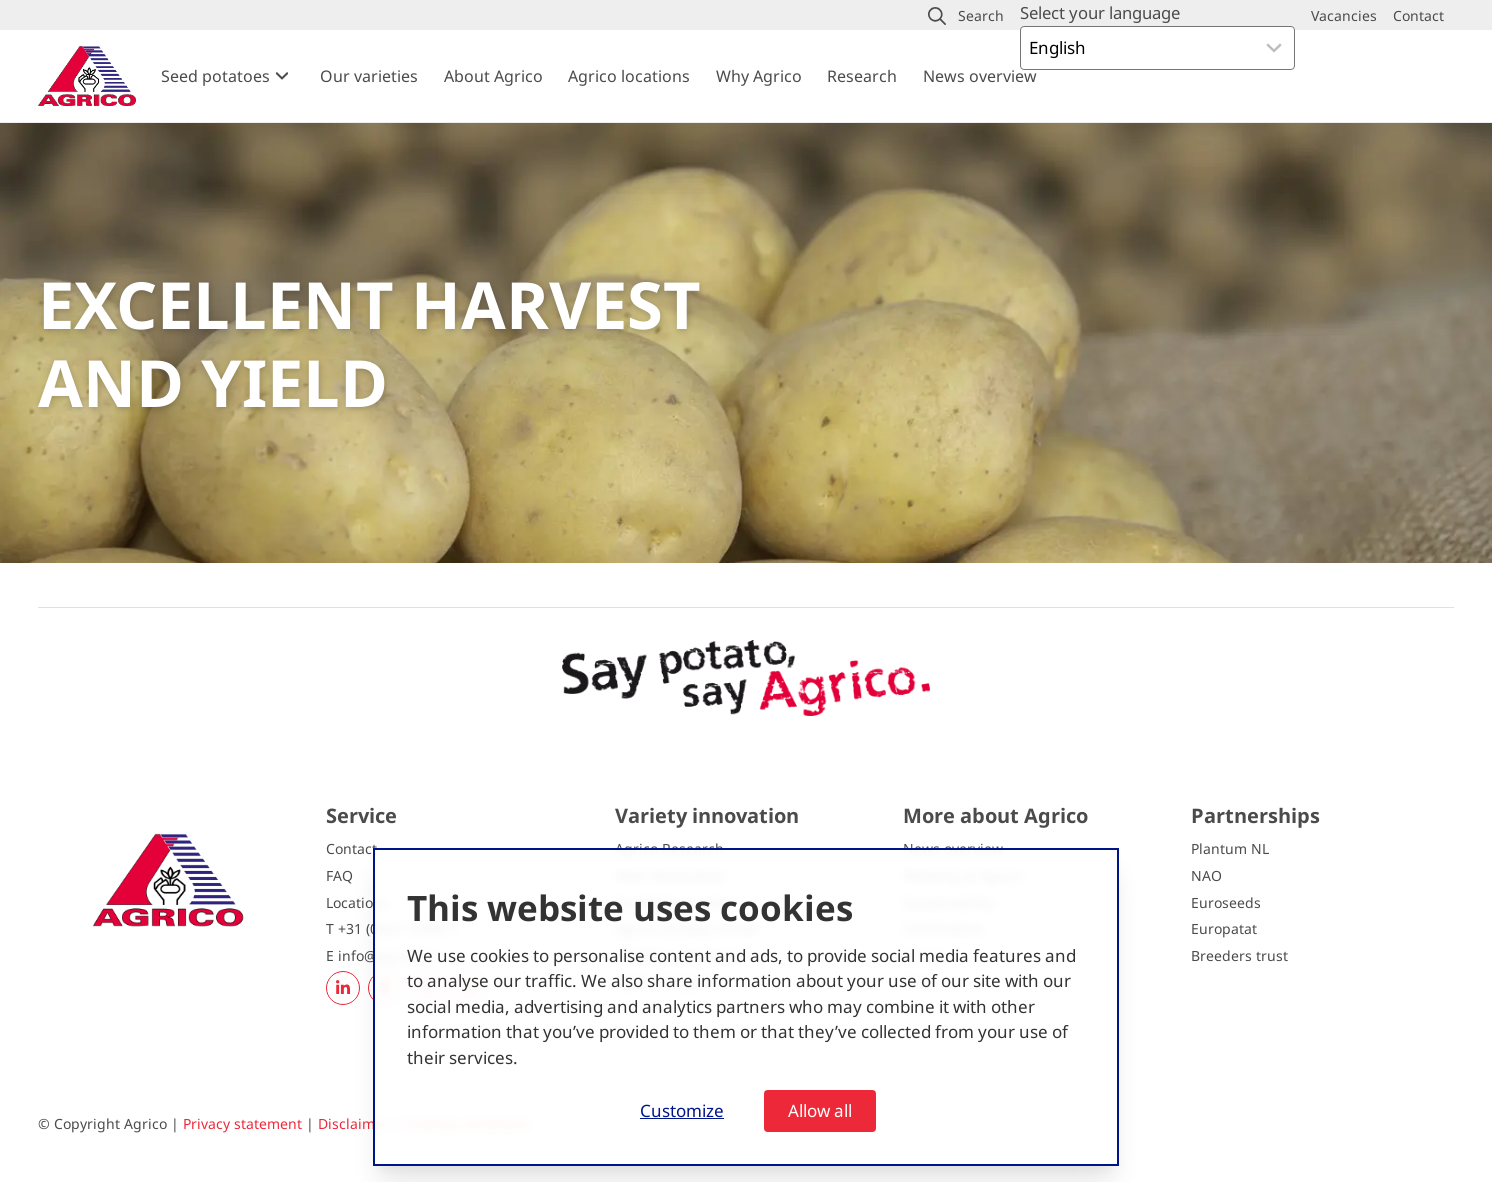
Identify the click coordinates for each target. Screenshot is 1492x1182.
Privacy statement (242, 1123)
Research (862, 76)
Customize (682, 1110)
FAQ (339, 875)
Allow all (820, 1110)
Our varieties (369, 76)
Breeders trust (1239, 955)
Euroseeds (1226, 902)
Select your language (1100, 12)
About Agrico (493, 76)
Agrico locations (629, 76)
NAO (1206, 875)
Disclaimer (353, 1123)
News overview (980, 76)
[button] (966, 16)
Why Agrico (759, 76)
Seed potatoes (215, 76)
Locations (357, 902)
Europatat (1224, 928)
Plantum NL (1230, 848)
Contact (351, 848)
